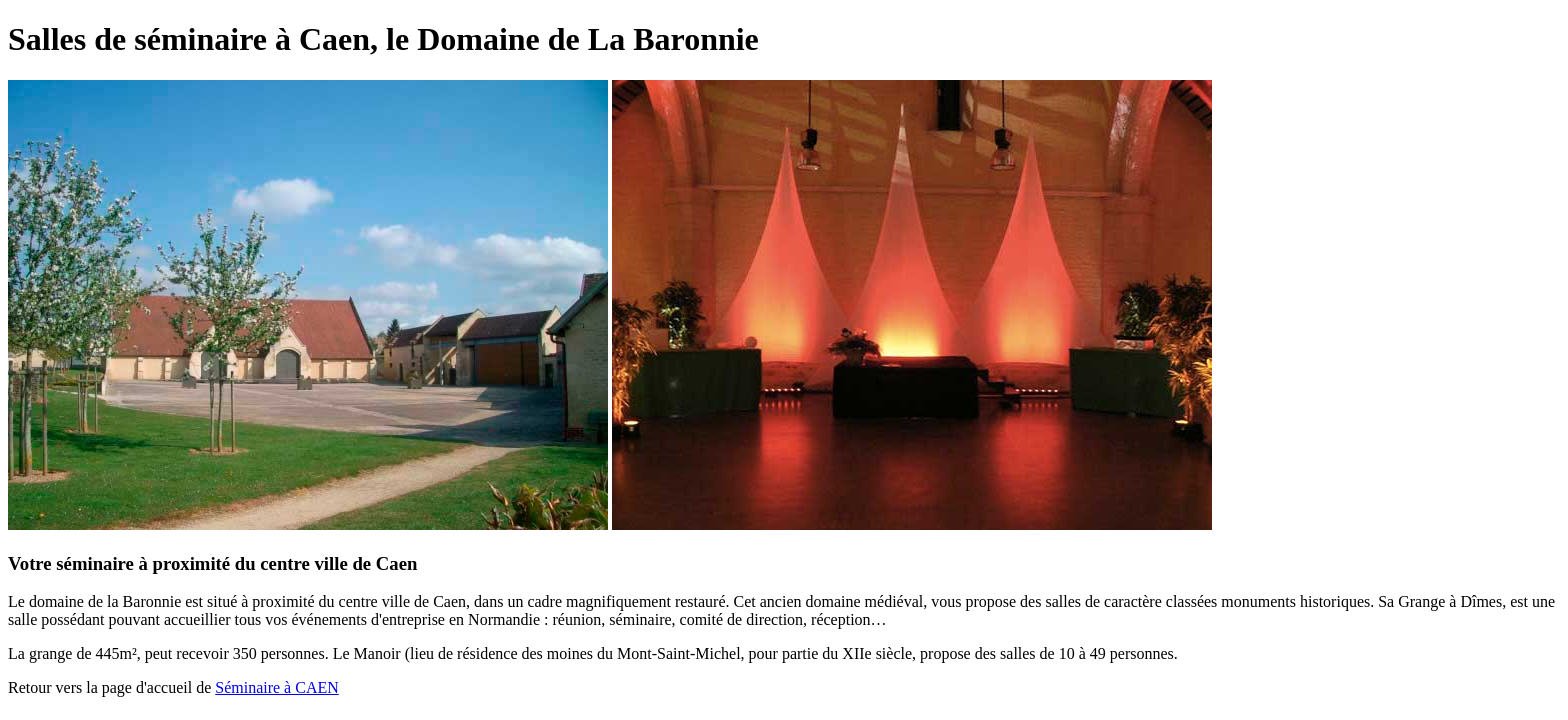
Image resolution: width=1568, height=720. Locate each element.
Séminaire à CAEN (277, 687)
